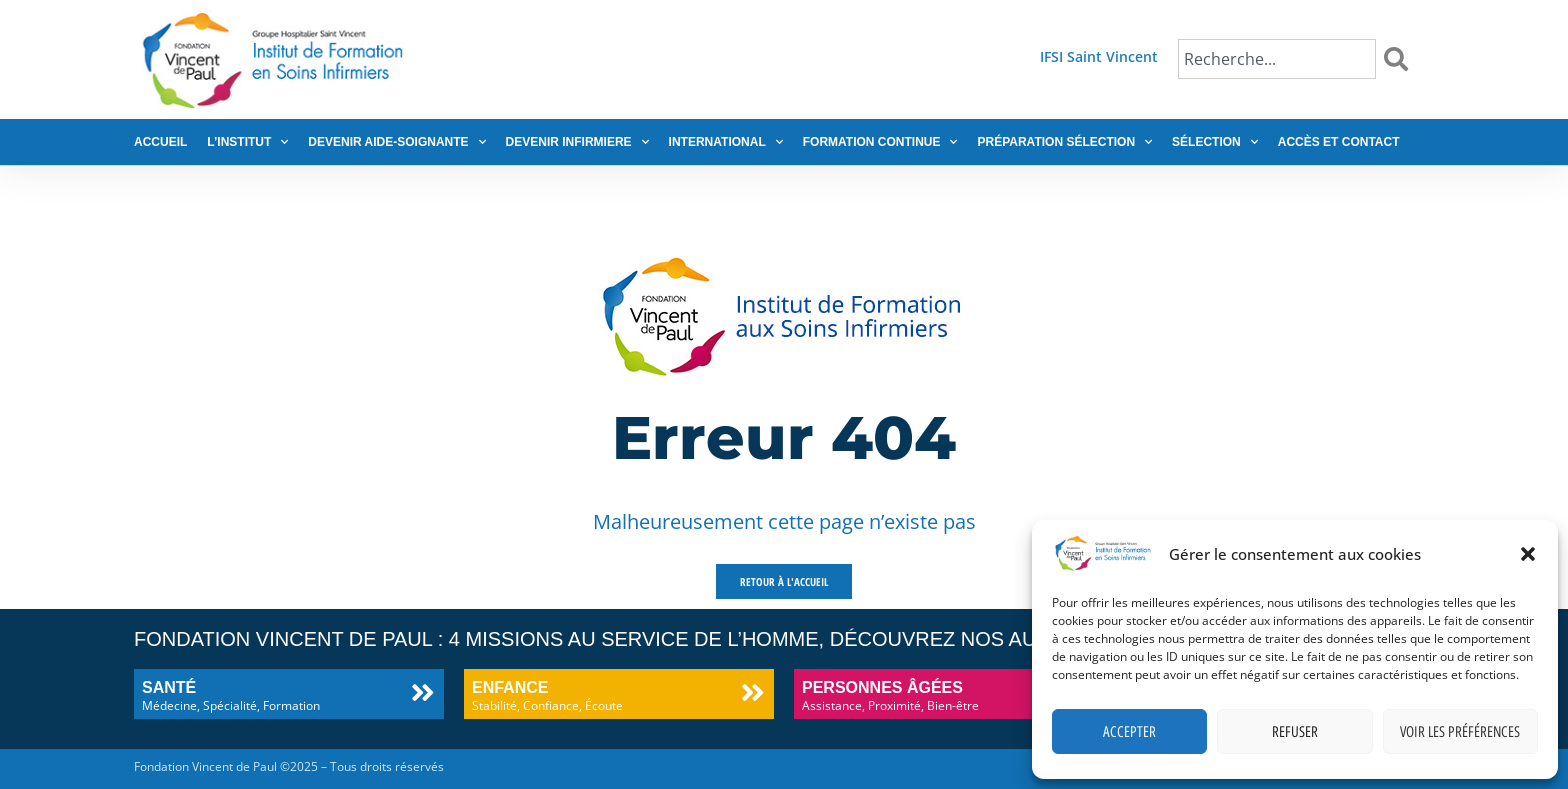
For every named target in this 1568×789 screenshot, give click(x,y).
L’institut (247, 142)
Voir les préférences (1460, 732)
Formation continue (880, 142)
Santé (169, 687)
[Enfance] (752, 692)
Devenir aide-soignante (396, 142)
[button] (1528, 554)
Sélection (1215, 142)
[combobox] (1277, 59)
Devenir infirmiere (577, 142)
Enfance (510, 687)
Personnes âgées (882, 687)
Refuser (1295, 732)
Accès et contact (1339, 142)
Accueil (160, 142)
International (726, 142)
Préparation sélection (1064, 142)
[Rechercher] (1400, 59)
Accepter (1129, 732)
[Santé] (422, 692)
